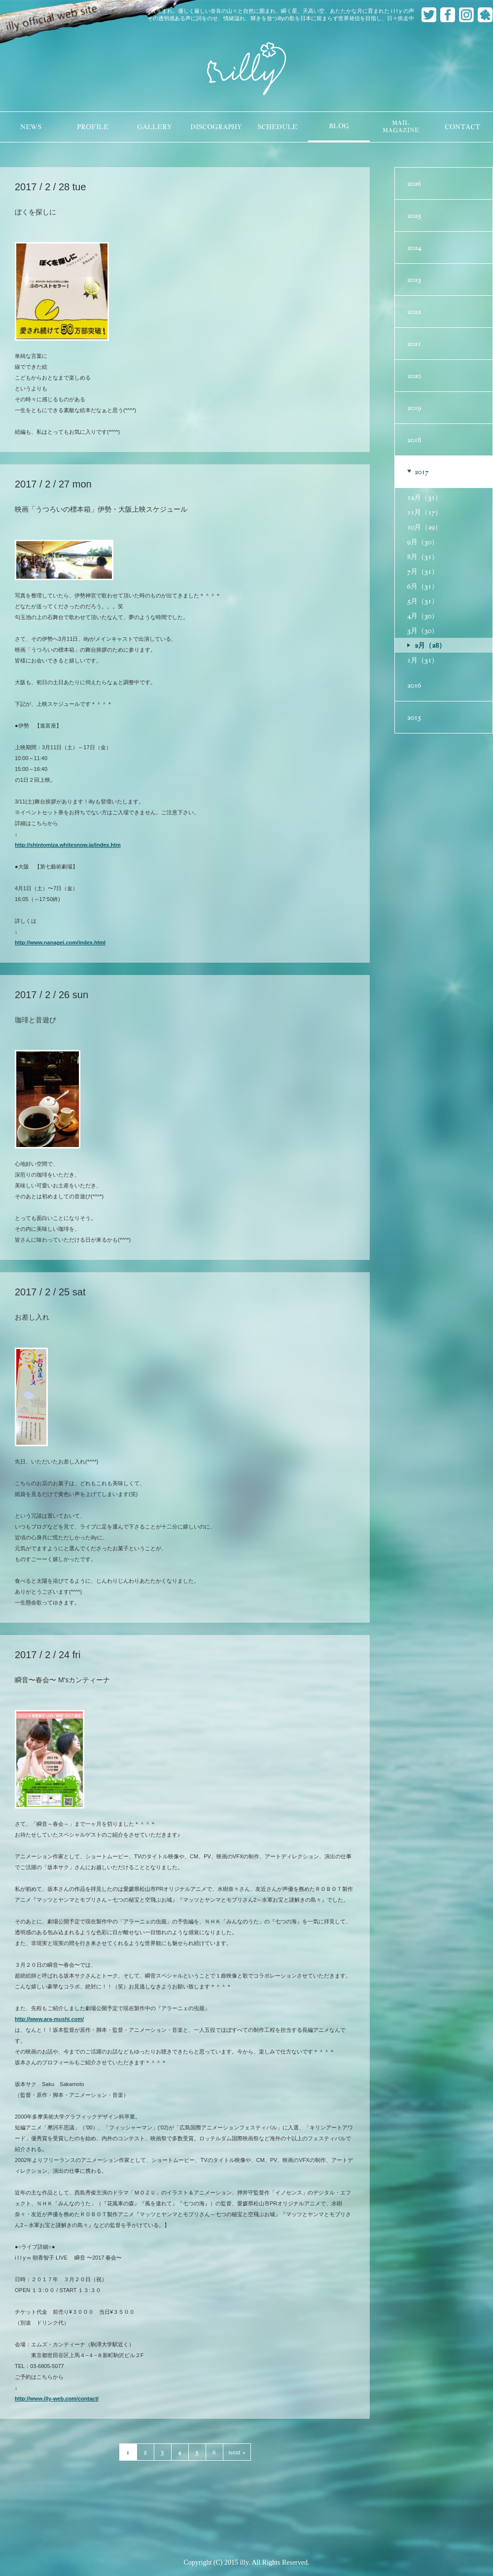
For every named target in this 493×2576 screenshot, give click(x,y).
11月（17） (424, 512)
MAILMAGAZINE (401, 127)
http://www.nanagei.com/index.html (60, 942)
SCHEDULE (277, 127)
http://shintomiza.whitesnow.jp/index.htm (68, 845)
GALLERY (154, 127)
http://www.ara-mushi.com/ (49, 2019)
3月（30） (422, 630)
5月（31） (422, 600)
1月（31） (422, 660)
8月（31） (422, 556)
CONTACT (462, 127)
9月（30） (422, 541)
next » (237, 2452)
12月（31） (424, 497)
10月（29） (424, 526)
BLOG (339, 126)
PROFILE (92, 127)
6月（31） (422, 586)
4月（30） (422, 615)
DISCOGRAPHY (216, 127)
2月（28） (430, 645)
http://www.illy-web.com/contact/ (57, 2399)
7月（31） (422, 571)
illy (246, 69)
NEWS (30, 127)
